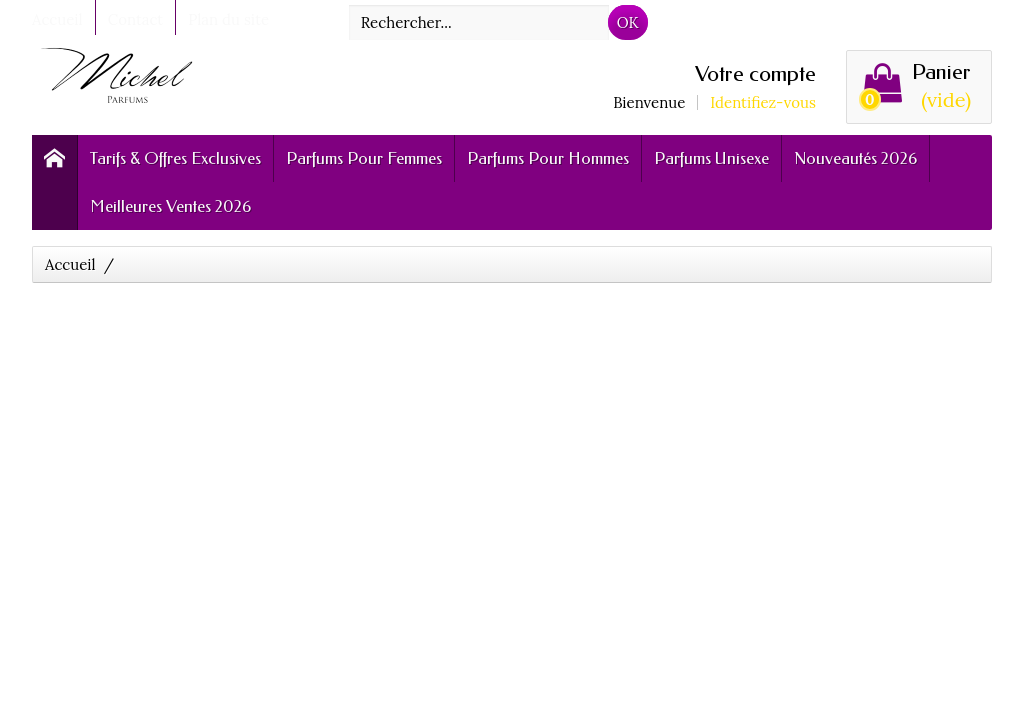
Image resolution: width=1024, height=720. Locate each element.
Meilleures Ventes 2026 (170, 206)
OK (628, 22)
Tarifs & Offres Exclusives (175, 158)
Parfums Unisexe (711, 158)
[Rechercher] (479, 22)
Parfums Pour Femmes (364, 158)
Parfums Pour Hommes (548, 158)
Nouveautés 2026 (855, 158)
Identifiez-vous (763, 102)
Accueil (70, 264)
